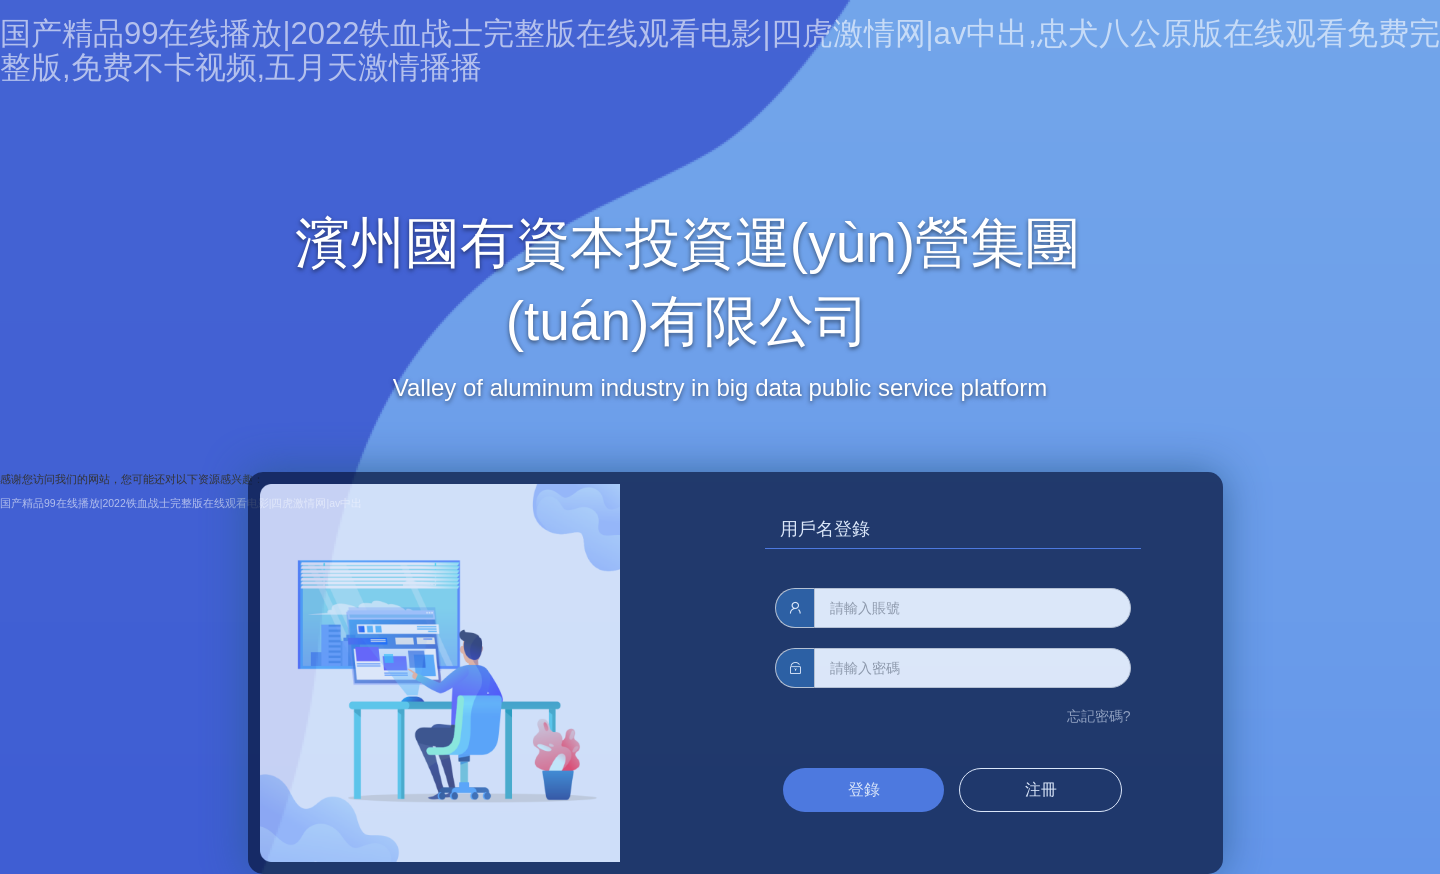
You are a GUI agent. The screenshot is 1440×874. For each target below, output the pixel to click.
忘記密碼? (1099, 716)
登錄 (864, 789)
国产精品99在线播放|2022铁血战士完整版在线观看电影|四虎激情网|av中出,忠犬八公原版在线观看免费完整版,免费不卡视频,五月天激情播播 (720, 50)
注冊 (1041, 789)
